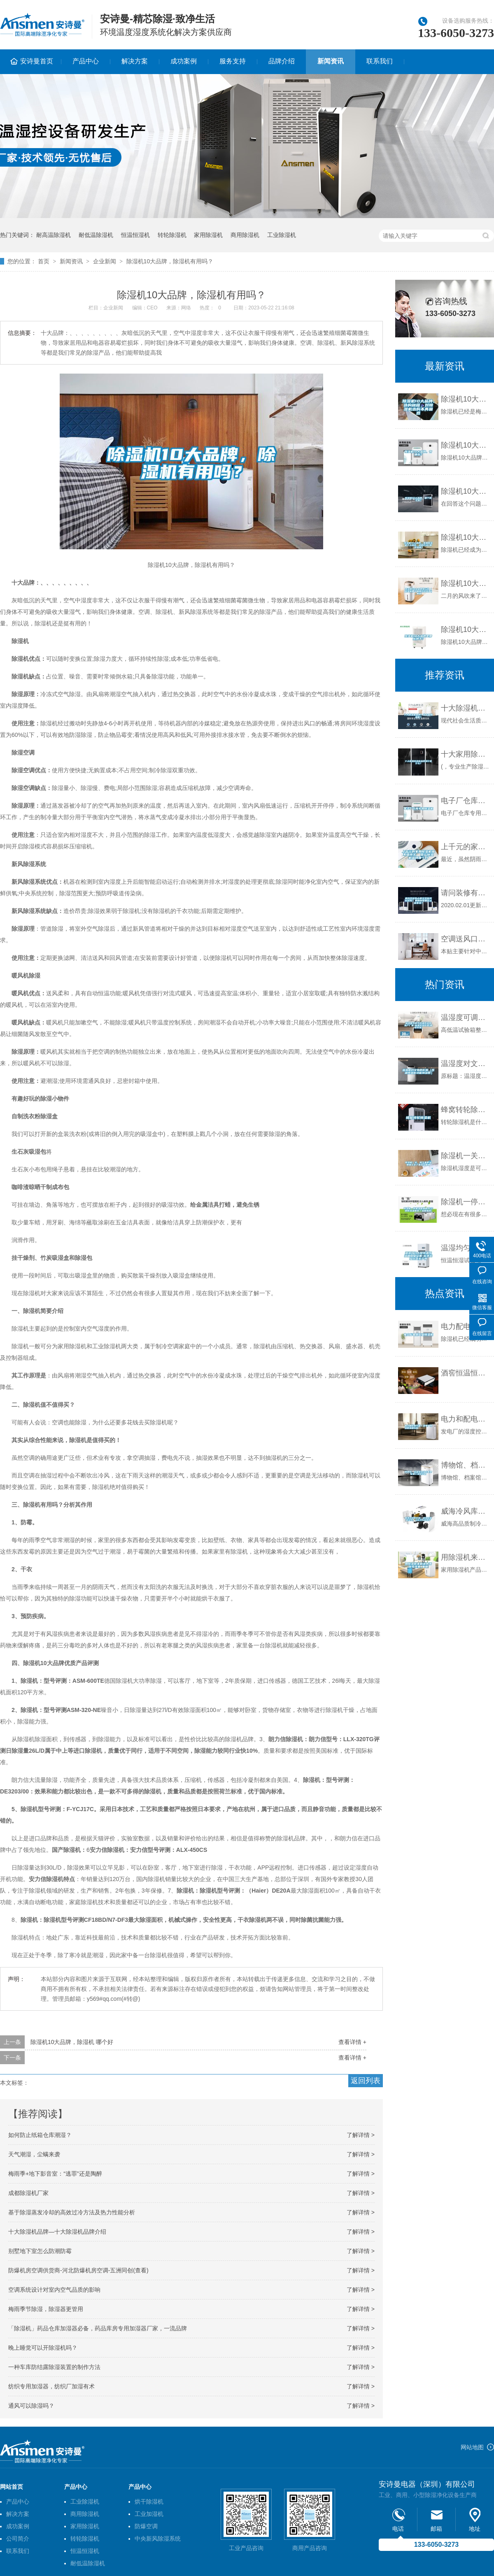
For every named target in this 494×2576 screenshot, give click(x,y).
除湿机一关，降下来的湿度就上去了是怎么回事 (465, 1156)
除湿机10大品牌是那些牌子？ (465, 629)
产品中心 (85, 61)
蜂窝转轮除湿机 (465, 1110)
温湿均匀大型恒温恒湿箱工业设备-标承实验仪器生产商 (465, 1248)
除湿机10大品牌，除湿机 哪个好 (71, 2042)
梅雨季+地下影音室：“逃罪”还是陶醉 (55, 2173)
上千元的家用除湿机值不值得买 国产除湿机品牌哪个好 (465, 847)
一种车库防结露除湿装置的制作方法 (54, 2367)
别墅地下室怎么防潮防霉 (40, 2251)
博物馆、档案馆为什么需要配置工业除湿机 (465, 1465)
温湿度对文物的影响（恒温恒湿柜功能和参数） (465, 1063)
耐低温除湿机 (96, 235)
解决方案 (134, 61)
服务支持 (232, 61)
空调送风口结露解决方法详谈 (465, 939)
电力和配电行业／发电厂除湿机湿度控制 (465, 1419)
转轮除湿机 (172, 235)
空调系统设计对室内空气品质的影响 (54, 2289)
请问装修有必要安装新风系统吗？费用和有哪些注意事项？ (465, 893)
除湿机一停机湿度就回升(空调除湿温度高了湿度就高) (465, 1202)
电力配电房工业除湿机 (465, 1326)
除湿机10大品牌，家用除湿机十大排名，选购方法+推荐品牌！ (465, 537)
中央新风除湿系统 (158, 2538)
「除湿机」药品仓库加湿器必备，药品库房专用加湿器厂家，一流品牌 (97, 2328)
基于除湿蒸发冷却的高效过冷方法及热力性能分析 (71, 2212)
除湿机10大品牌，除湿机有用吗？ (170, 261)
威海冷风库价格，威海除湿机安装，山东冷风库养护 (465, 1511)
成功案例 (183, 61)
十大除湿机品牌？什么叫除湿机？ (465, 708)
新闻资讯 (330, 61)
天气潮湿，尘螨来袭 (34, 2154)
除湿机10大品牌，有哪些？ (465, 445)
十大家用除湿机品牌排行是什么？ (465, 754)
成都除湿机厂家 (28, 2193)
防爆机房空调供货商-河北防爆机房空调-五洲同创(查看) (78, 2270)
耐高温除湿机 (53, 235)
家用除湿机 (208, 235)
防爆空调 (146, 2526)
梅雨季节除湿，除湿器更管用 (45, 2309)
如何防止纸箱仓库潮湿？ (40, 2135)
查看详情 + (352, 2042)
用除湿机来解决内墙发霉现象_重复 (465, 1557)
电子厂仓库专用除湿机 (465, 801)
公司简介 (17, 2538)
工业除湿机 (281, 235)
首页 (43, 261)
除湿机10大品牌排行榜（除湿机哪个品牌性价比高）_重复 (465, 583)
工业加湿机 (149, 2514)
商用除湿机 (245, 235)
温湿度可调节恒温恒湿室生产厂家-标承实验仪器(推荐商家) (465, 1017)
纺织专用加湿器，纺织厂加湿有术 (51, 2386)
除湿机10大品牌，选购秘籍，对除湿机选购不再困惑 (465, 399)
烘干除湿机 (149, 2501)
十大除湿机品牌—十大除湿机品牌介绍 (57, 2231)
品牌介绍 (281, 61)
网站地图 (472, 2447)
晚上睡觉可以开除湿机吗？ (42, 2347)
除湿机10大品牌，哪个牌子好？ (465, 491)
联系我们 (379, 61)
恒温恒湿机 (135, 235)
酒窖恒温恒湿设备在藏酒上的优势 (465, 1373)
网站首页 (11, 2486)
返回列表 (365, 2081)
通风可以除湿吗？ (31, 2405)
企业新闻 (104, 261)
